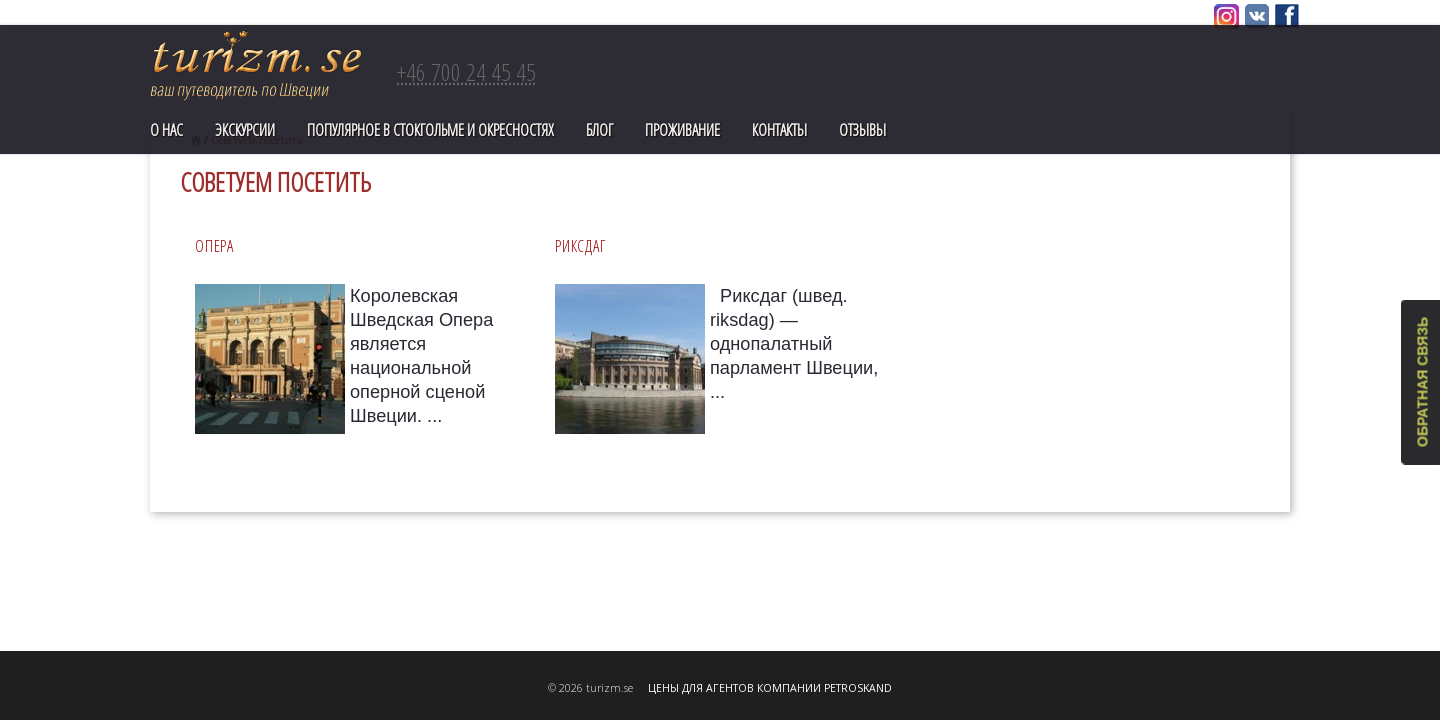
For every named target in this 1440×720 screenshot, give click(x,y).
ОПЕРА (214, 246)
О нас (166, 130)
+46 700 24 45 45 (466, 71)
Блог (599, 130)
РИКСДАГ (580, 246)
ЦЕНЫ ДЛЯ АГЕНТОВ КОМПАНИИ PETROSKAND (770, 688)
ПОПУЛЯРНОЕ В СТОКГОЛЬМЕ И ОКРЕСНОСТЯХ (430, 130)
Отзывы (862, 130)
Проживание (682, 130)
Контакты (779, 130)
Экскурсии (245, 130)
